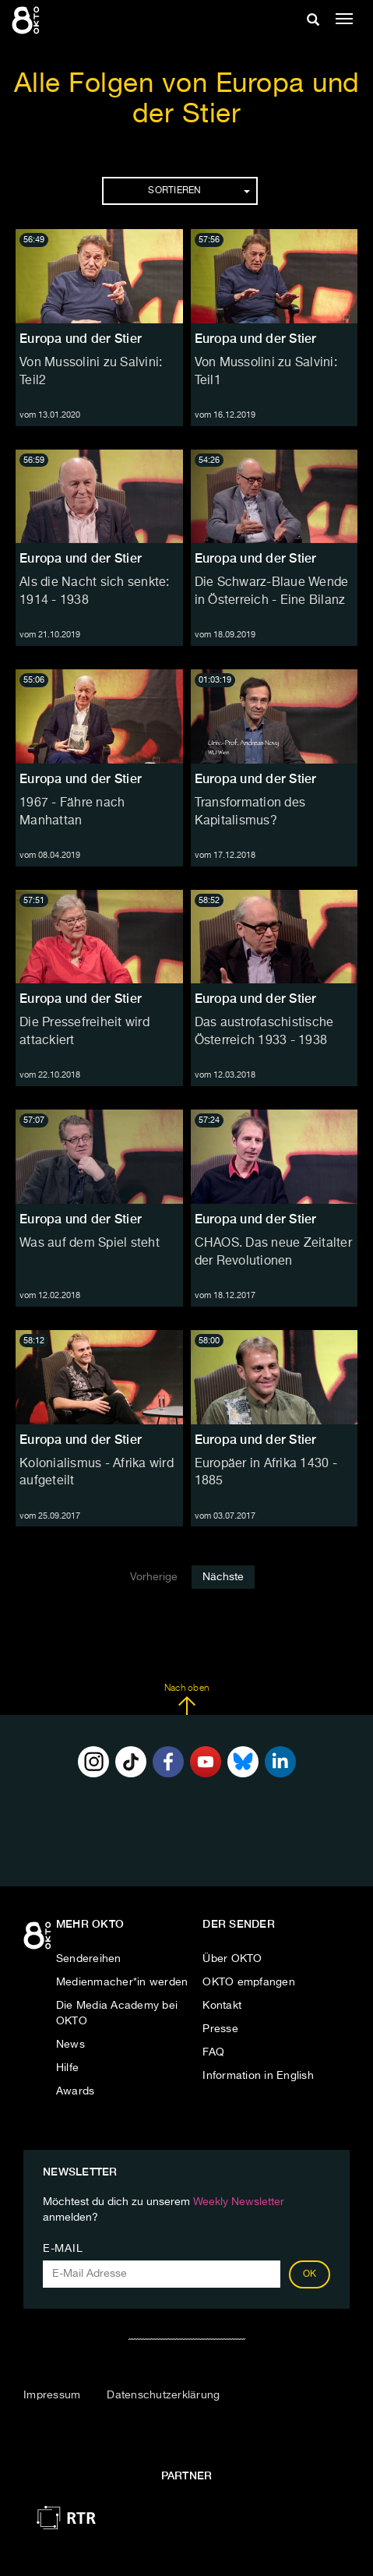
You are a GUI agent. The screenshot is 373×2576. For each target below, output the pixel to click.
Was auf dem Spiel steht (89, 1243)
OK (310, 2274)
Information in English (258, 2075)
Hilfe (67, 2068)
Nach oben (186, 1699)
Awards (75, 2091)
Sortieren (198, 191)
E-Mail (63, 2248)
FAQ (213, 2052)
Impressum (51, 2395)
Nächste (223, 1577)
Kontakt (221, 2005)
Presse (220, 2029)
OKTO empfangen (248, 1982)
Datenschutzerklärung (163, 2395)
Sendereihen (88, 1958)
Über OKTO (232, 1958)
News (70, 2044)
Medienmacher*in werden (122, 1982)
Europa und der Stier (80, 338)
